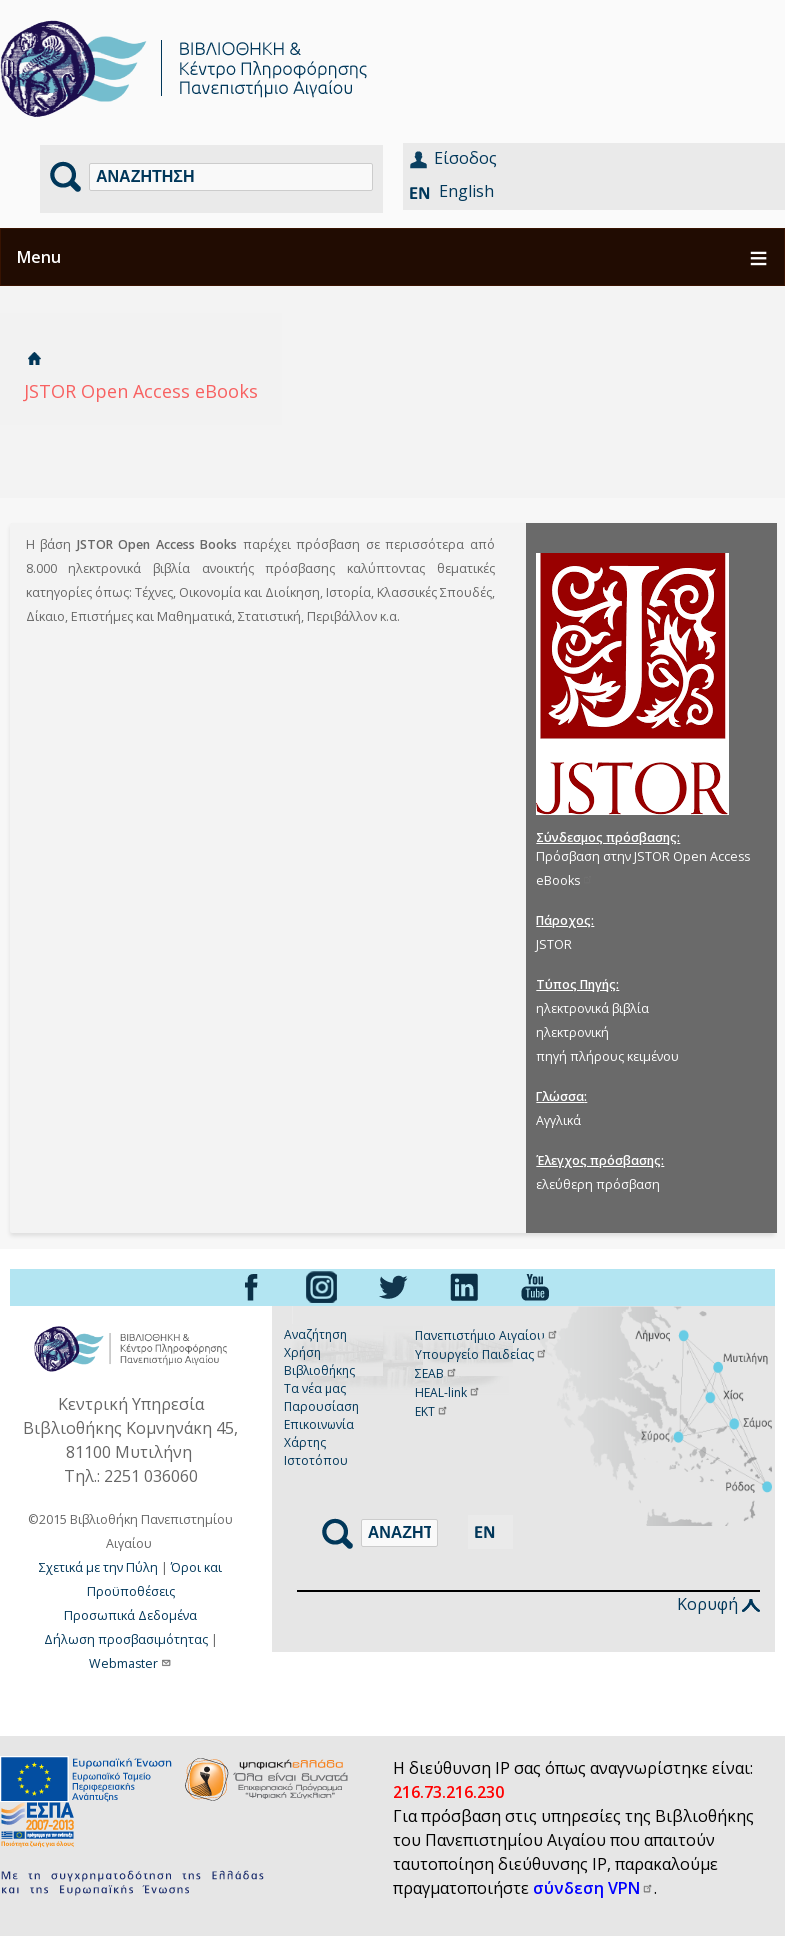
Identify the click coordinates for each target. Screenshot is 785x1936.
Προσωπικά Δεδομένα (130, 1615)
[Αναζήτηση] (231, 177)
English (466, 191)
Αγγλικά (558, 1120)
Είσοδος (465, 158)
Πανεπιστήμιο (487, 1335)
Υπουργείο (481, 1354)
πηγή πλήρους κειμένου (607, 1056)
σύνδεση (593, 1888)
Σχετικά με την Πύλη (98, 1567)
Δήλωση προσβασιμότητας (126, 1639)
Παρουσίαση (321, 1406)
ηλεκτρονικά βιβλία (592, 1008)
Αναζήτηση (315, 1334)
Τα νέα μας (315, 1388)
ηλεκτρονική (572, 1032)
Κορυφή (718, 1604)
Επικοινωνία (319, 1424)
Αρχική (34, 358)
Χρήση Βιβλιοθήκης (319, 1361)
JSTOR (554, 944)
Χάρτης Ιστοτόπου (316, 1451)
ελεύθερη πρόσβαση (598, 1184)
